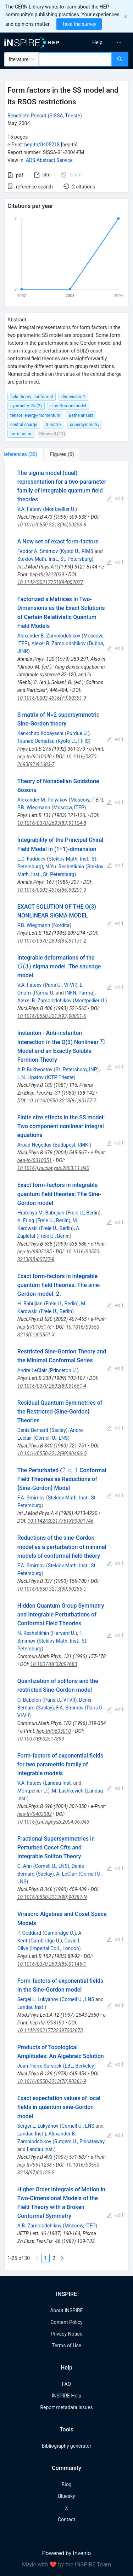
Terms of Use (66, 2345)
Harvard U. (64, 1633)
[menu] (101, 42)
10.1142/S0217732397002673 (50, 2030)
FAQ (66, 2384)
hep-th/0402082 (34, 1814)
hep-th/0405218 (42, 144)
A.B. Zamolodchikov (39, 2225)
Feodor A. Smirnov (37, 551)
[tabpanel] (66, 1365)
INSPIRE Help (66, 2396)
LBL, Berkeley (79, 2066)
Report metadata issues (66, 2407)
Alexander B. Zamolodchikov (48, 636)
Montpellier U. (60, 509)
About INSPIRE (66, 2310)
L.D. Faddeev (31, 859)
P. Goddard (29, 1933)
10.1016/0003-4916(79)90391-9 (51, 698)
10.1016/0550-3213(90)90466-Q (52, 1453)
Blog (67, 2484)
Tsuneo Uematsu (36, 741)
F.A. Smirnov (31, 1497)
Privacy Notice (66, 2334)
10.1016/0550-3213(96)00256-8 (51, 525)
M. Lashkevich (67, 1791)
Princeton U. (63, 1370)
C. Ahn (24, 1866)
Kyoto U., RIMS (77, 551)
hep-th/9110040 (34, 756)
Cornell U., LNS (51, 1438)
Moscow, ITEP (86, 800)
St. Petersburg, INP (76, 1069)
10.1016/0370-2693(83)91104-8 (51, 823)
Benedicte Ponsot (26, 115)
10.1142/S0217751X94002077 (50, 582)
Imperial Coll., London (55, 1948)
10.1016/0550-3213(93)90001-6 (51, 1016)
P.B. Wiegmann (33, 807)
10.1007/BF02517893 (40, 1739)
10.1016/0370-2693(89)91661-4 (51, 1386)
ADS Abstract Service (49, 160)
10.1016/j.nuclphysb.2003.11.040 (53, 1168)
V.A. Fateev (29, 509)
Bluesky (66, 2496)
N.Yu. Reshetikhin (64, 866)
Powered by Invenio (66, 2553)
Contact (66, 2519)
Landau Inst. (58, 1783)
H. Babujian (30, 1303)
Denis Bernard (32, 1430)
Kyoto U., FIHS (73, 741)
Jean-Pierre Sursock (39, 2066)
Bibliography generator (66, 2446)
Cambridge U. (59, 1933)
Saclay (58, 1430)
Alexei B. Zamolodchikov (59, 643)
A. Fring (25, 1220)
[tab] (27, 454)
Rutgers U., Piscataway (79, 2141)
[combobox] (75, 59)
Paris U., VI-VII (60, 985)
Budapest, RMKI (72, 1145)
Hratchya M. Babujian (41, 1213)
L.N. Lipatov (30, 1077)
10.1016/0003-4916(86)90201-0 (51, 890)
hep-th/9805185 (34, 1251)
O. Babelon (29, 1700)
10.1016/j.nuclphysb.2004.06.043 (53, 1822)
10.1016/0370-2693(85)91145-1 (51, 1964)
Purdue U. (77, 733)
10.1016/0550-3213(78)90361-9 (51, 2081)
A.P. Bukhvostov (34, 1069)
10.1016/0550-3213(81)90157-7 (62, 1100)
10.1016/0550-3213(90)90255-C (52, 1589)
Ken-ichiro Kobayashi (40, 733)
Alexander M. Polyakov (42, 800)
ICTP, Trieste (59, 1077)
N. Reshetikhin (33, 1633)
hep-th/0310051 (34, 1160)
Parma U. (44, 993)
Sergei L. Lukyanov (38, 1999)
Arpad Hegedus (34, 1145)
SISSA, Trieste (64, 115)
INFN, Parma (79, 993)
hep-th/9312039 (47, 574)
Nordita (61, 925)
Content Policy (66, 2322)
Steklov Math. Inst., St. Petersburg (54, 559)
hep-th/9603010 (54, 1731)
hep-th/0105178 (34, 1327)
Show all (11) (52, 433)
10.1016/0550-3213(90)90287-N (52, 1897)
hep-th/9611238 (34, 2165)
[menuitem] (97, 42)
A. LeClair (66, 1874)
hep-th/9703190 (47, 2023)
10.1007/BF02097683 (54, 1664)
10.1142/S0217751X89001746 (61, 1521)
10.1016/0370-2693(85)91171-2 (51, 941)
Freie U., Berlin (83, 1213)
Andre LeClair (32, 1370)
